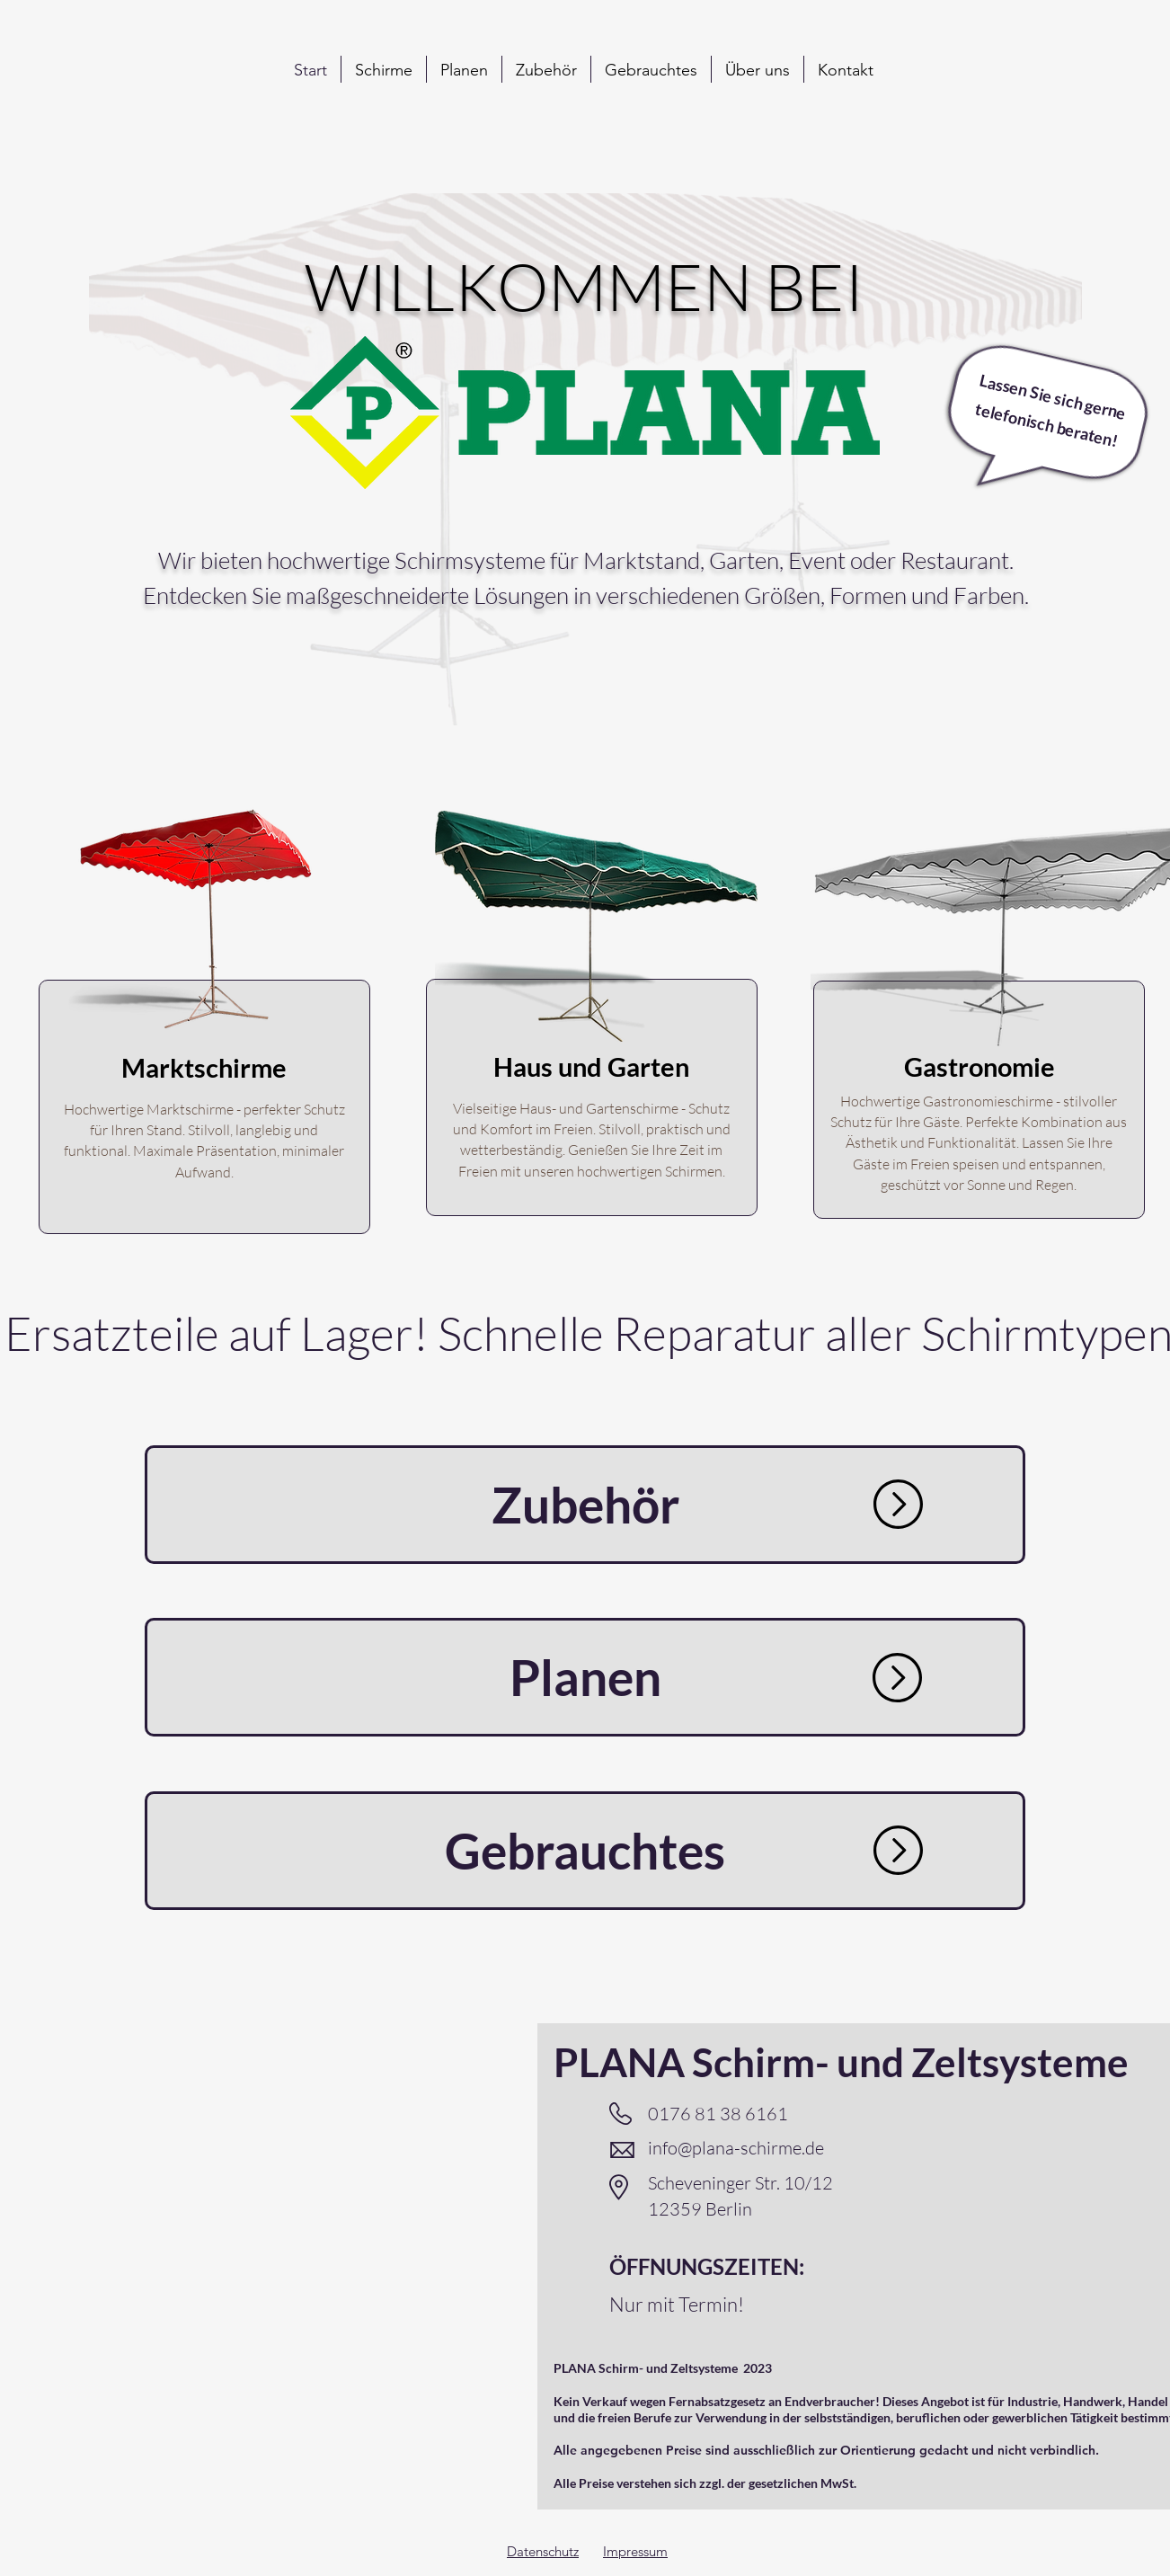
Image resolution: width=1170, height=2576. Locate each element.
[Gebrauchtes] (585, 1850)
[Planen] (585, 1677)
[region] (204, 1038)
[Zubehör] (585, 1504)
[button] (383, 69)
